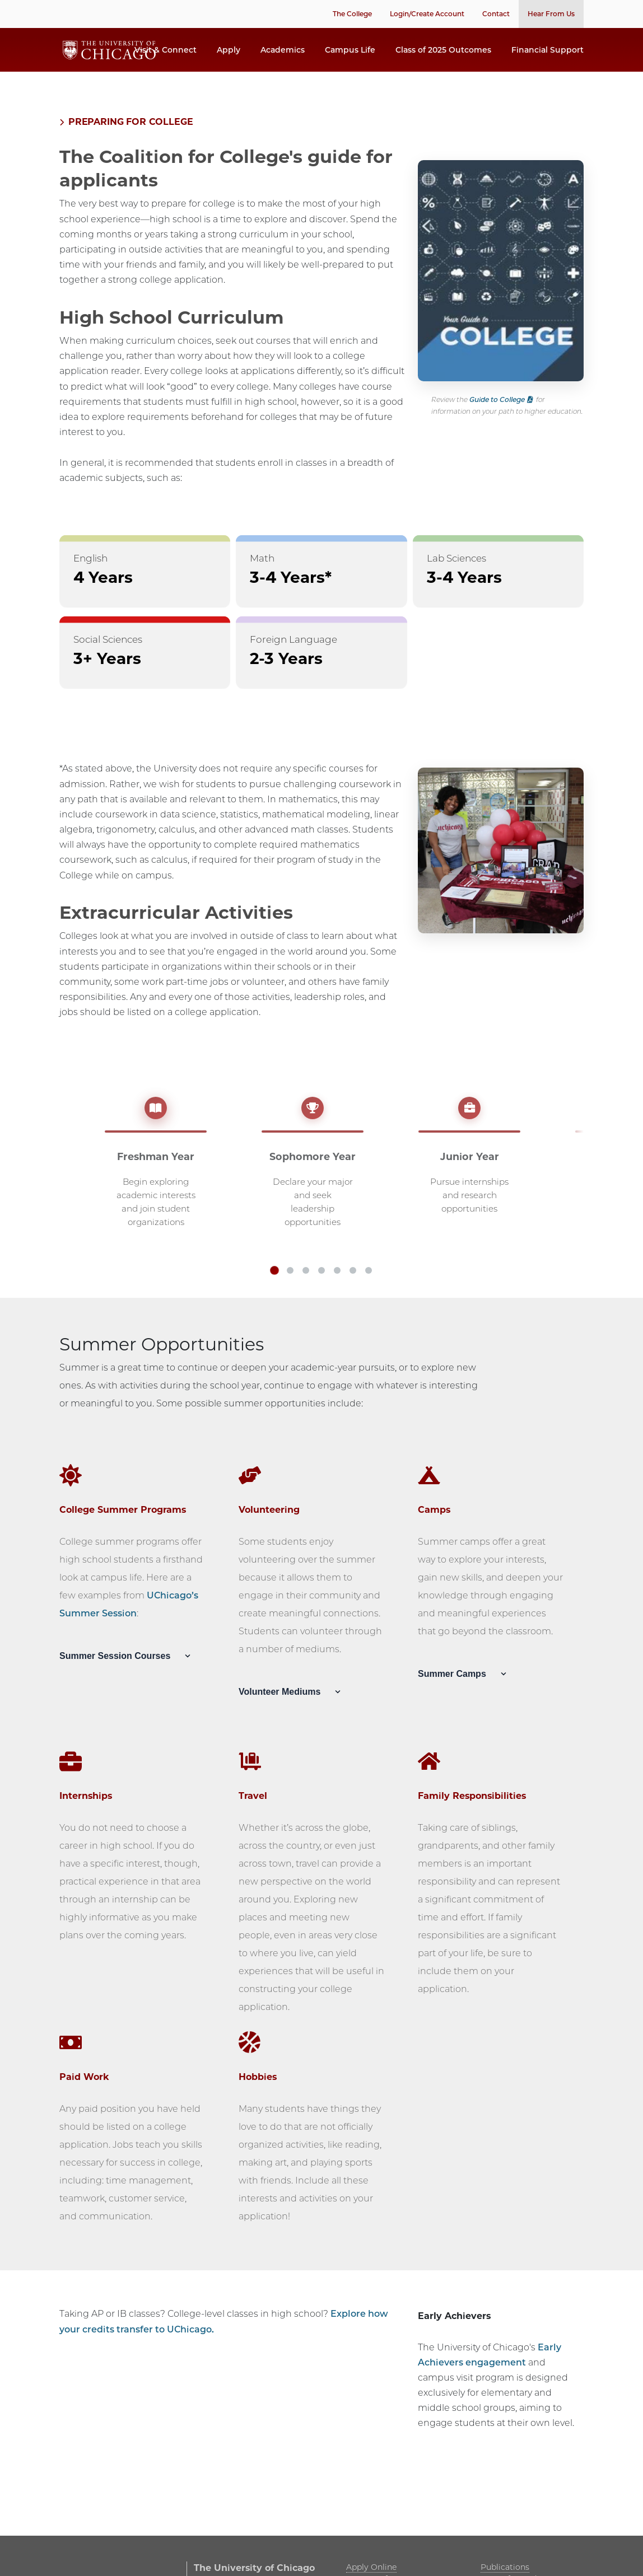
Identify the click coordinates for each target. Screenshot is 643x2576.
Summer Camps (465, 1692)
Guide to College (497, 417)
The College (352, 14)
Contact (496, 14)
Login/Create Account (427, 14)
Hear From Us (551, 14)
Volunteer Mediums (292, 1710)
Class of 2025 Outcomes (443, 59)
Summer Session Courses (127, 1674)
